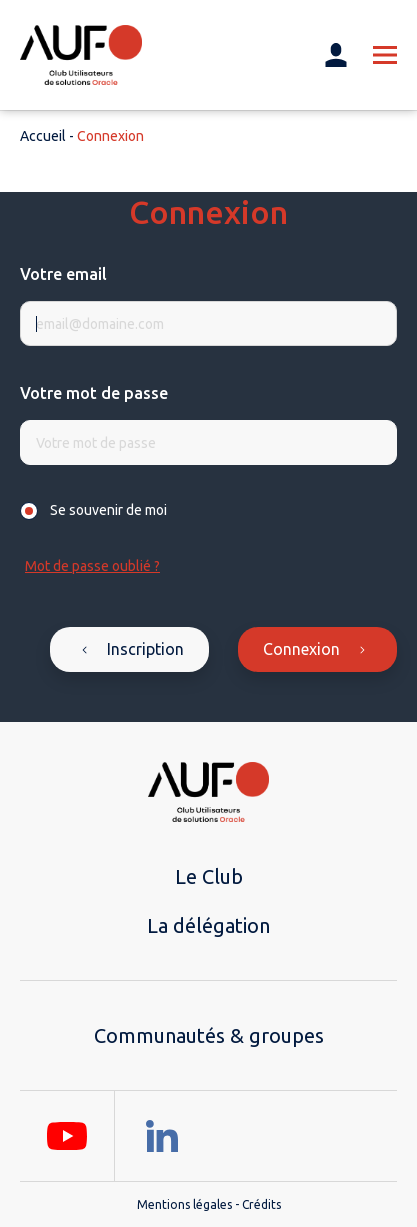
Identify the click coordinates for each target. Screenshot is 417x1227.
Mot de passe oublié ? (92, 566)
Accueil (43, 136)
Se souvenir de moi (108, 510)
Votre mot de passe (94, 393)
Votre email (63, 274)
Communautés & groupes (209, 1035)
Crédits (261, 1204)
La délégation (208, 925)
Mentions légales (184, 1204)
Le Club (209, 876)
